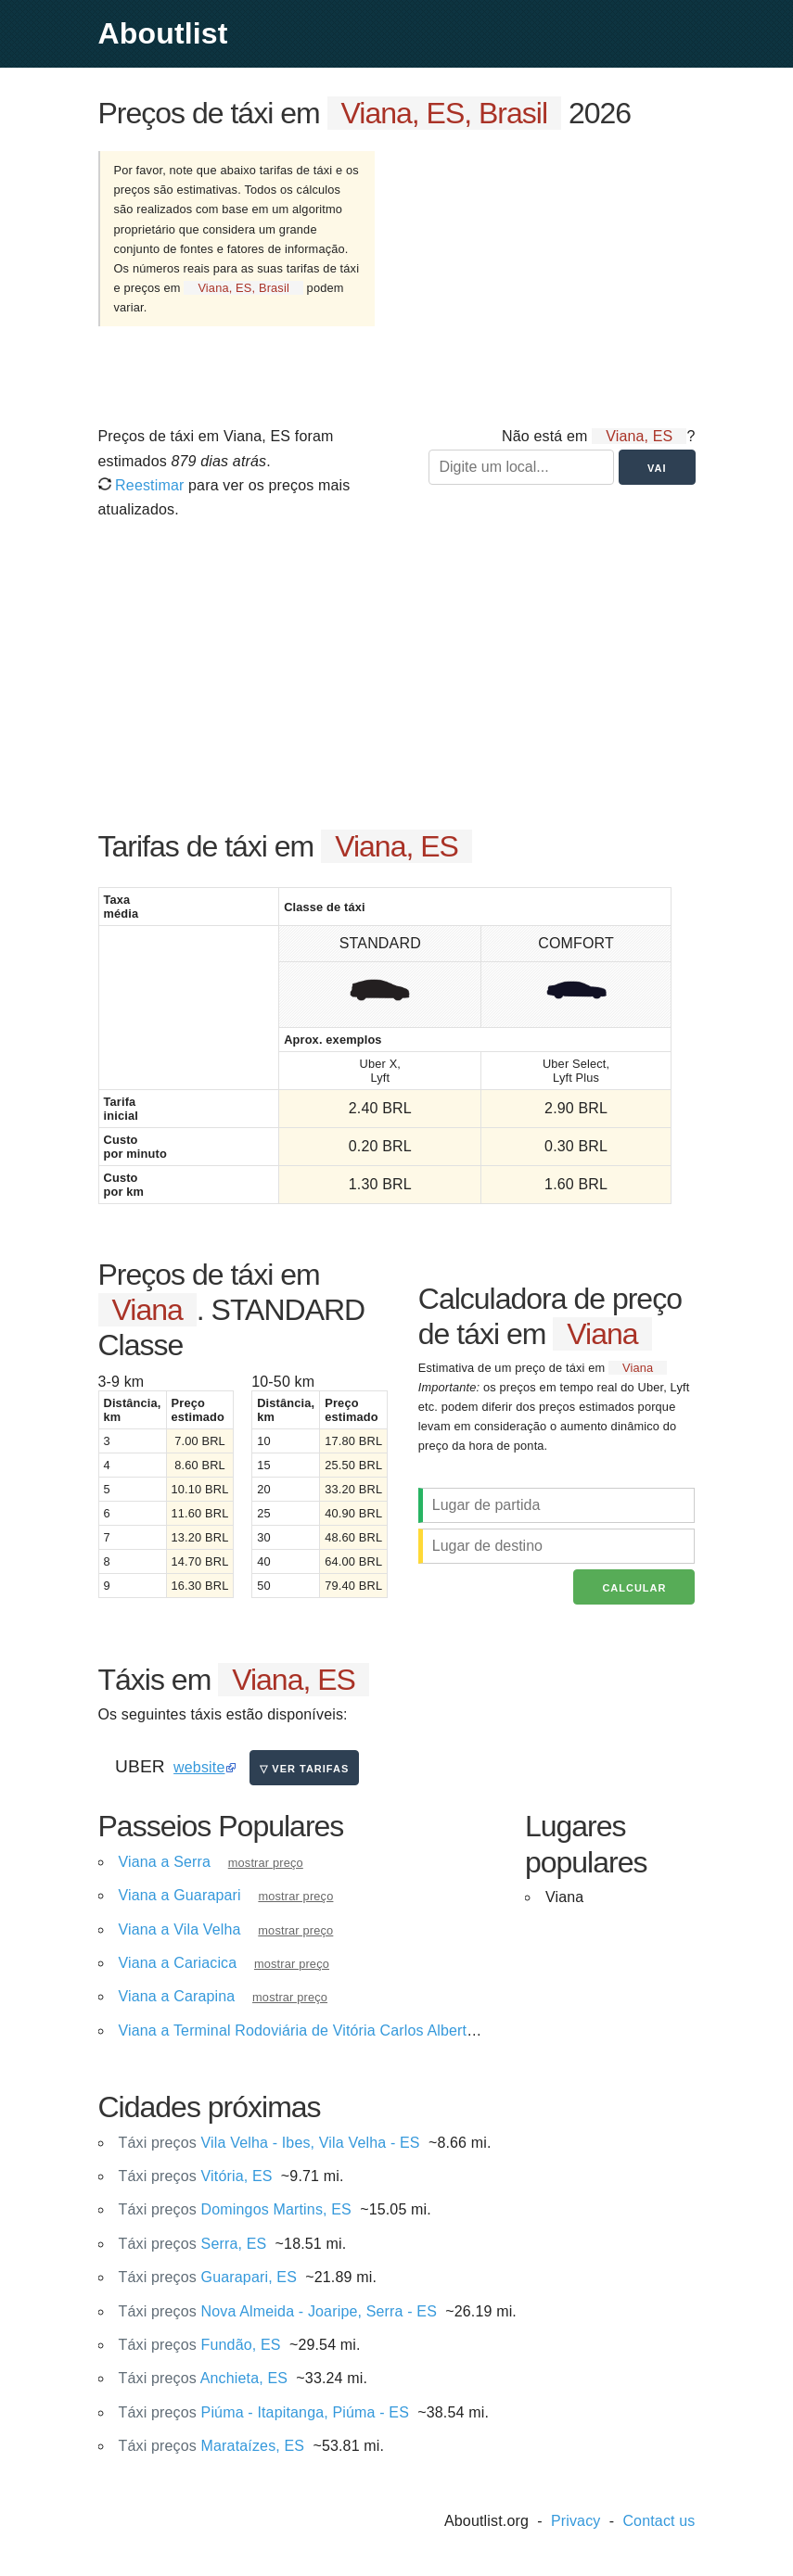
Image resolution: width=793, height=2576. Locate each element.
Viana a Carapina (177, 1996)
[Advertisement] (550, 276)
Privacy (576, 2521)
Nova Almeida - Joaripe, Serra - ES (278, 2311)
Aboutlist (163, 33)
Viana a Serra (165, 1862)
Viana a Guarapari (180, 1895)
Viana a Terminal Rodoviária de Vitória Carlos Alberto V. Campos (336, 2030)
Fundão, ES (200, 2345)
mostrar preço (265, 1863)
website (198, 1767)
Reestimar (141, 485)
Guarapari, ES (208, 2277)
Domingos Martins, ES (235, 2209)
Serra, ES (193, 2244)
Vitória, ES (196, 2176)
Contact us (658, 2521)
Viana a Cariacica (178, 1963)
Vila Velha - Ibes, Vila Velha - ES (269, 2143)
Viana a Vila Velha (180, 1929)
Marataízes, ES (212, 2446)
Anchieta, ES (203, 2378)
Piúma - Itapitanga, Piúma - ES (264, 2412)
